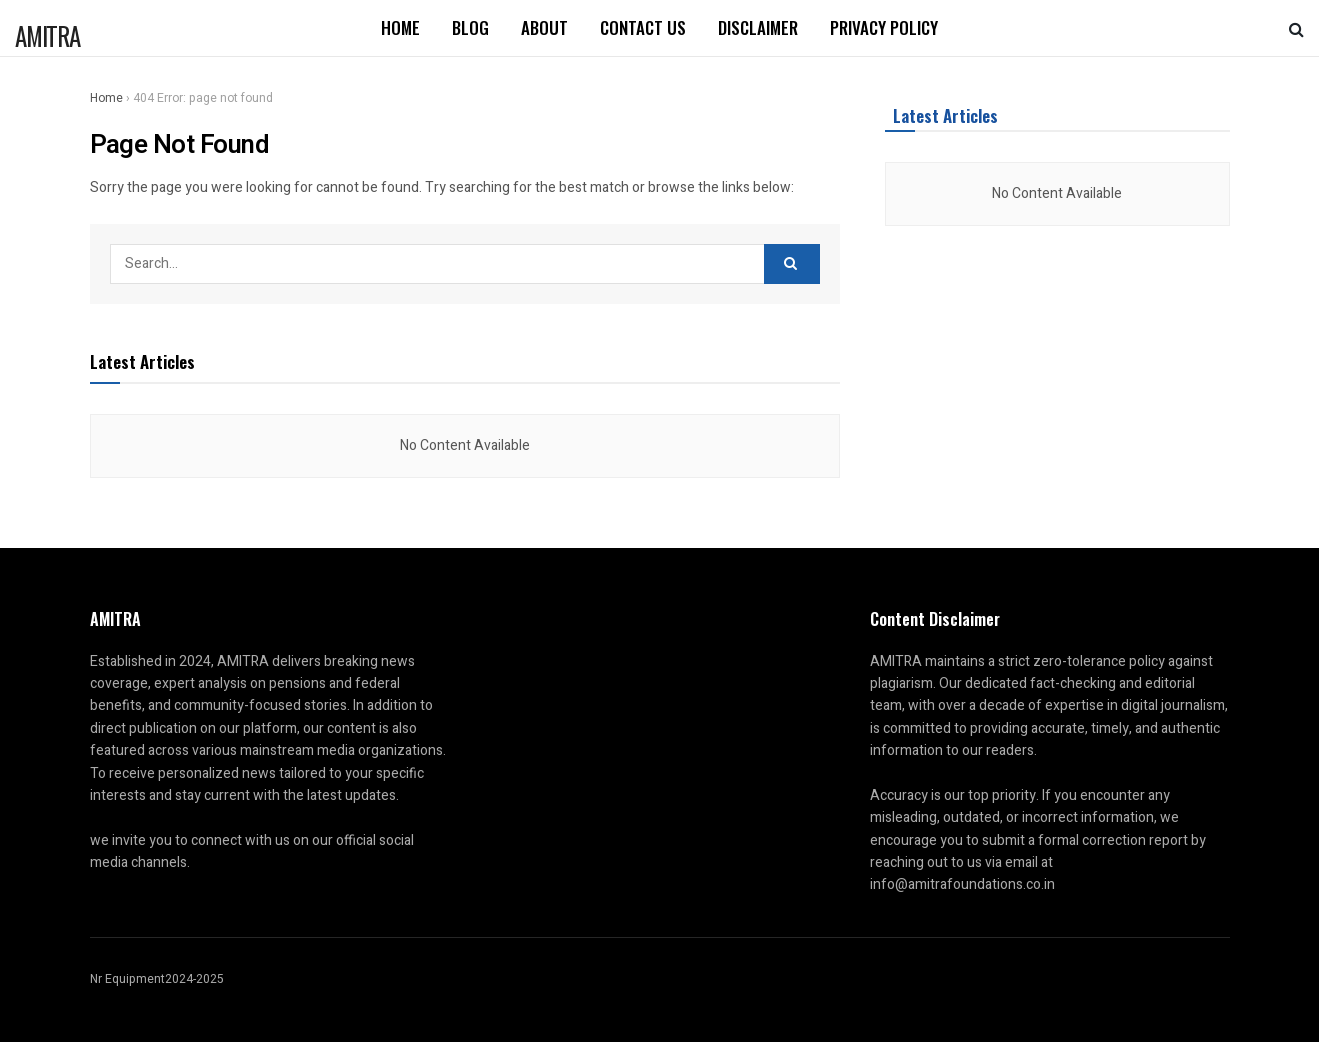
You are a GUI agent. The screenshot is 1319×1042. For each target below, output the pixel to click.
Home (400, 27)
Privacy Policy (884, 27)
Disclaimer (758, 27)
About (544, 27)
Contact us (643, 27)
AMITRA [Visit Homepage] (47, 32)
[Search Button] (1296, 28)
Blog (470, 27)
